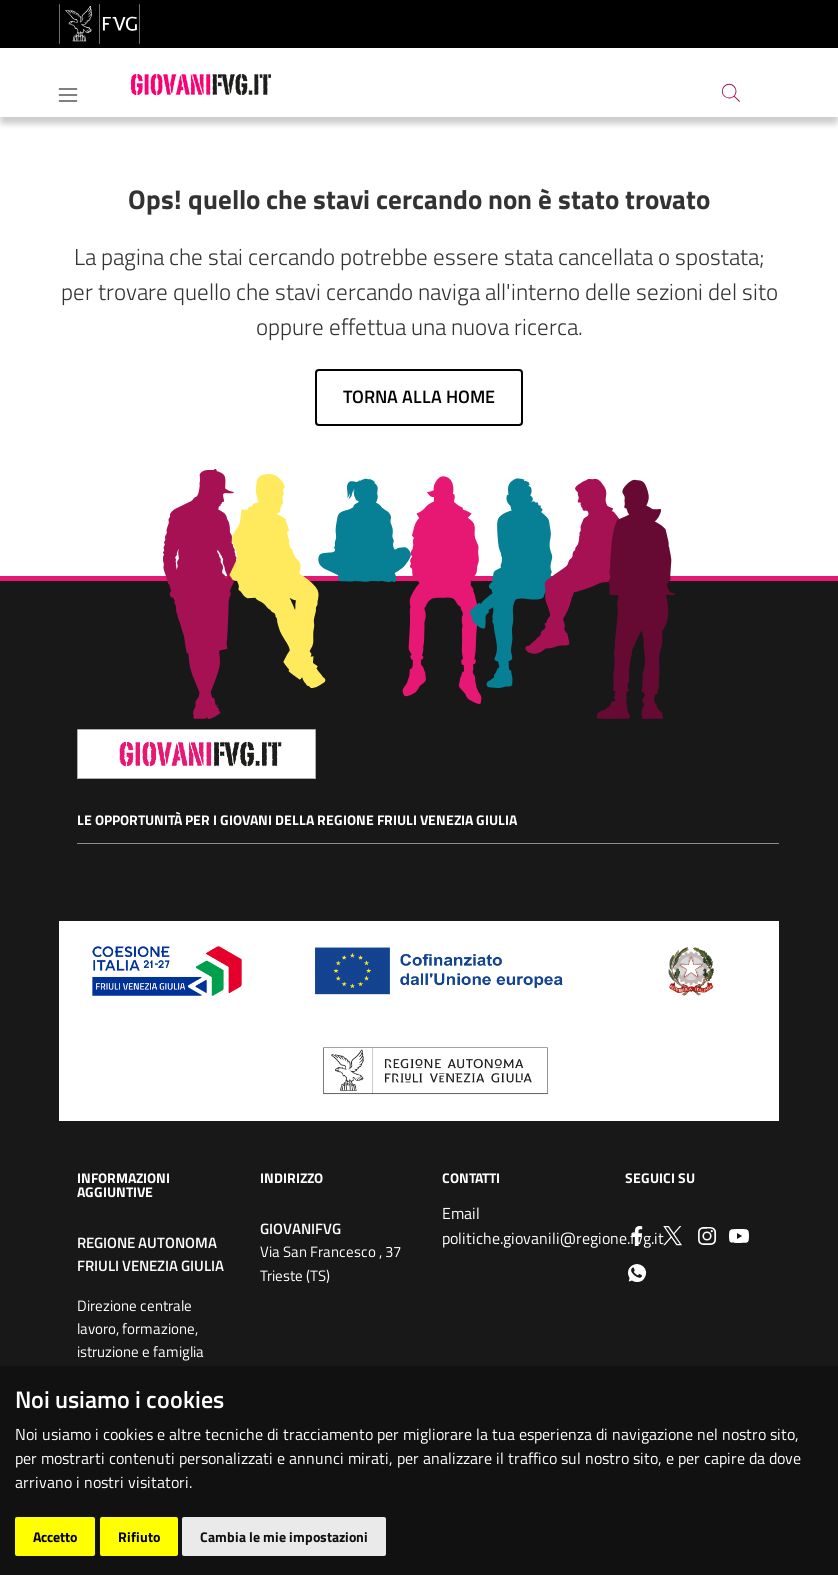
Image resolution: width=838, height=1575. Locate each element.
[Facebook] (637, 1234)
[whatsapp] (637, 1271)
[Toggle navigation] (68, 91)
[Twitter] (672, 1234)
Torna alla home (419, 396)
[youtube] (739, 1234)
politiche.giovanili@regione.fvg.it (553, 1238)
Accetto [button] (55, 1536)
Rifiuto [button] (139, 1536)
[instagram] (707, 1234)
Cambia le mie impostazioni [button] (284, 1536)
